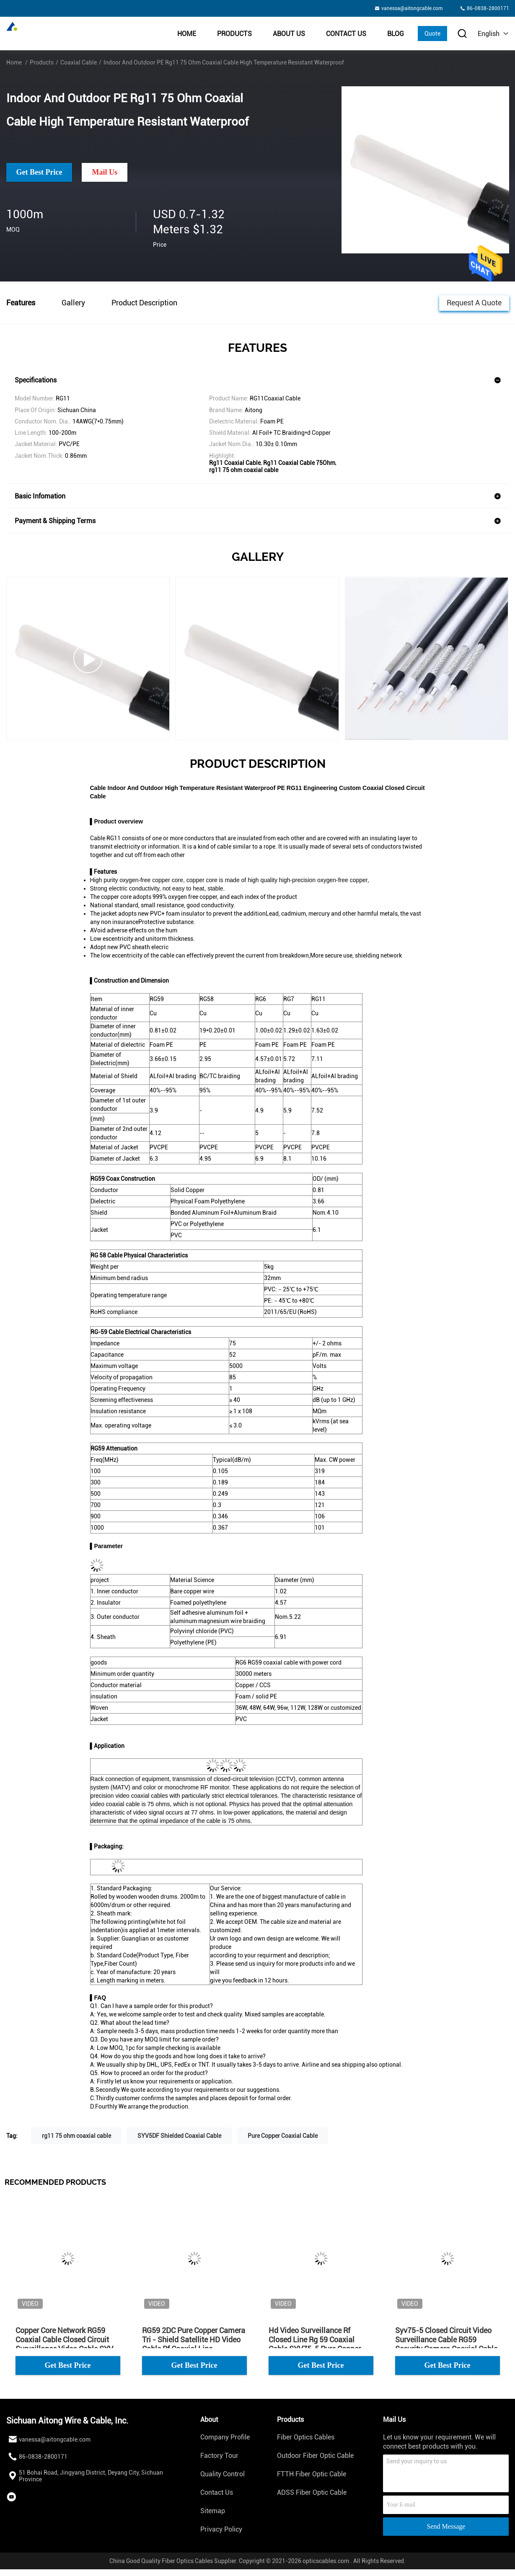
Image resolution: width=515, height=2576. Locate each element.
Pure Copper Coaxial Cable (283, 2135)
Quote (432, 33)
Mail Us (104, 172)
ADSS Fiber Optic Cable (312, 2492)
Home (186, 34)
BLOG (395, 34)
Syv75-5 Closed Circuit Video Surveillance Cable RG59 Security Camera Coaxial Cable (446, 2339)
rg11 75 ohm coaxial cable (76, 2135)
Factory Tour (219, 2456)
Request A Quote (474, 302)
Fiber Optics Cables (305, 2437)
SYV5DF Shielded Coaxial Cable (179, 2135)
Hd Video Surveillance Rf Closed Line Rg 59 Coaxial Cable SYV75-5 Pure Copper (315, 2339)
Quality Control (222, 2474)
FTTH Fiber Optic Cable (311, 2474)
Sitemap (212, 2511)
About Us (289, 34)
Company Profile (225, 2437)
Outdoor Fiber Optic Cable (315, 2456)
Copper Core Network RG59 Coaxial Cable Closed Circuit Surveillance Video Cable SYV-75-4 (66, 2340)
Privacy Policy (221, 2529)
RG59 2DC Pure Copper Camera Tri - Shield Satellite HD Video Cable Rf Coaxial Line (193, 2339)
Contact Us (346, 34)
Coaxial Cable (78, 62)
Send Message (446, 2526)
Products (234, 34)
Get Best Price (39, 172)
